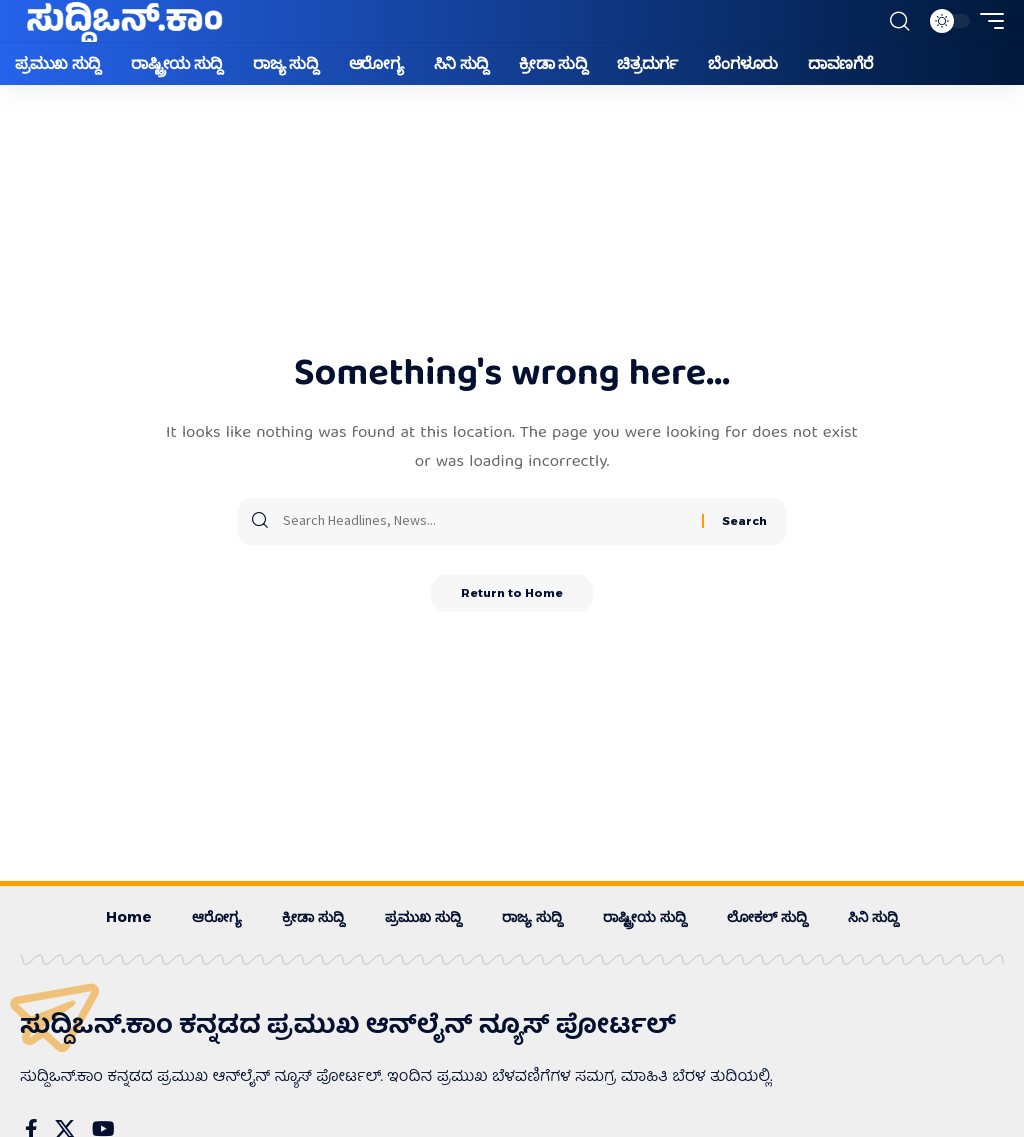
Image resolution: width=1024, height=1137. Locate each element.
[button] (899, 21)
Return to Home (512, 594)
